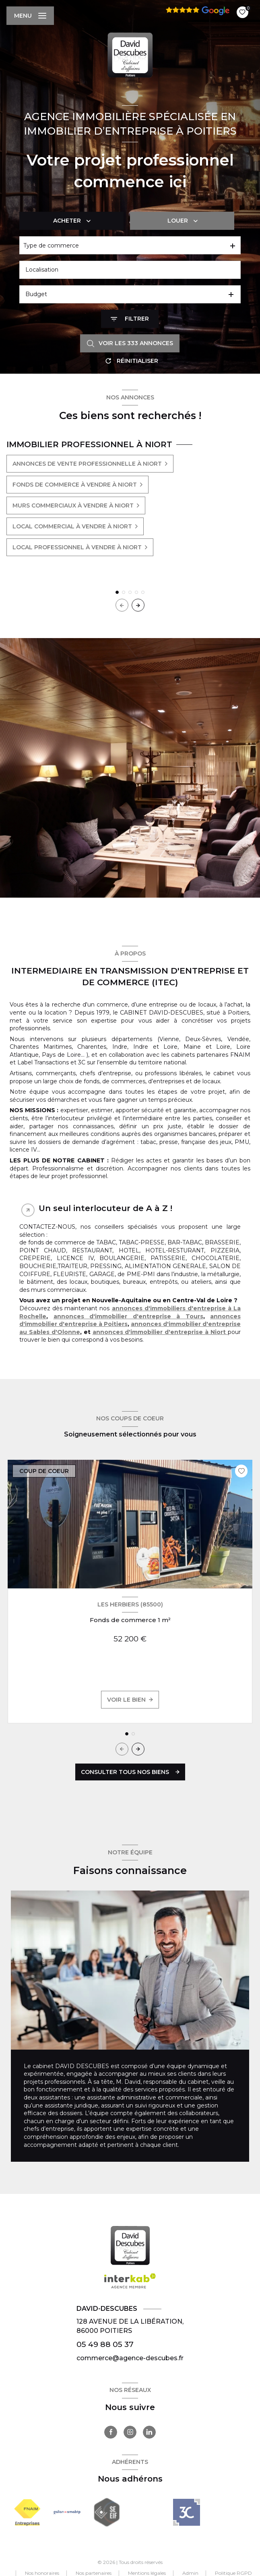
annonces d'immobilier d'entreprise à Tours (128, 1316)
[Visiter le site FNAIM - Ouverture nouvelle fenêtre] (27, 2512)
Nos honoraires (42, 2573)
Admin (190, 2573)
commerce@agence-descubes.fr (130, 2358)
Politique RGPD (233, 2573)
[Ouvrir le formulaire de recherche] (130, 319)
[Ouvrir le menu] (30, 15)
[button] (138, 605)
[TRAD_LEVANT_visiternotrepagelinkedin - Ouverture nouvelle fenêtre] (149, 2432)
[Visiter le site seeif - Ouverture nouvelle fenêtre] (106, 2512)
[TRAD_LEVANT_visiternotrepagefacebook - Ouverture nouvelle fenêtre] (110, 2432)
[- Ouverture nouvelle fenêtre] (186, 2512)
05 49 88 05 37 (105, 2344)
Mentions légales (147, 2573)
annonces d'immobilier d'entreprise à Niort (160, 1332)
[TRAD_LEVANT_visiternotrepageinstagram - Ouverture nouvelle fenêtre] (130, 2432)
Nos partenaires (93, 2573)
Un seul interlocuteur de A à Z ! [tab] (105, 1208)
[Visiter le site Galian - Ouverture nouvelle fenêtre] (67, 2512)
